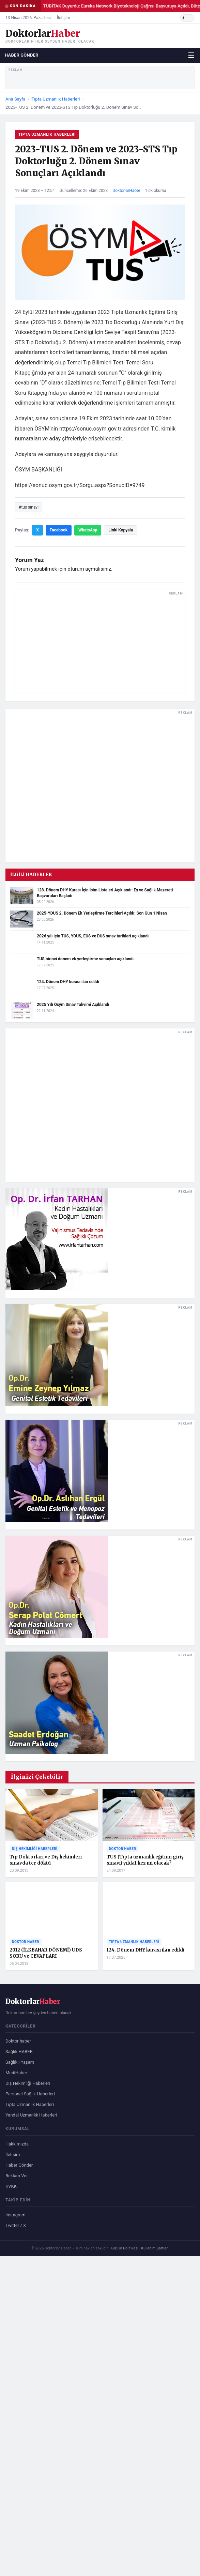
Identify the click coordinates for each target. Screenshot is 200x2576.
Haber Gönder (22, 55)
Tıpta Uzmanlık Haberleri (55, 99)
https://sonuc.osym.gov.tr (90, 428)
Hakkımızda (17, 2143)
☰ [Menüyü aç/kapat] (191, 55)
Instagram (15, 2214)
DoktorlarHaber (126, 190)
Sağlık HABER (19, 2051)
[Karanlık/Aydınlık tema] (187, 18)
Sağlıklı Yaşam (19, 2062)
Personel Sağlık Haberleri (30, 2093)
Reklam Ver (16, 2175)
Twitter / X (15, 2225)
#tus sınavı (29, 507)
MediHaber (16, 2072)
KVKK (11, 2186)
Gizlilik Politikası (124, 2248)
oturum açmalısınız (89, 569)
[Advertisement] (100, 641)
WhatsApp (87, 530)
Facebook (58, 530)
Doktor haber (18, 2041)
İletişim (63, 17)
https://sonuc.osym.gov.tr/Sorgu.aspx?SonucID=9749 (80, 485)
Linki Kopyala (120, 530)
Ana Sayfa (15, 99)
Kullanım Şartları (155, 2248)
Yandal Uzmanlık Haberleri (31, 2115)
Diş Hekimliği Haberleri (27, 2083)
